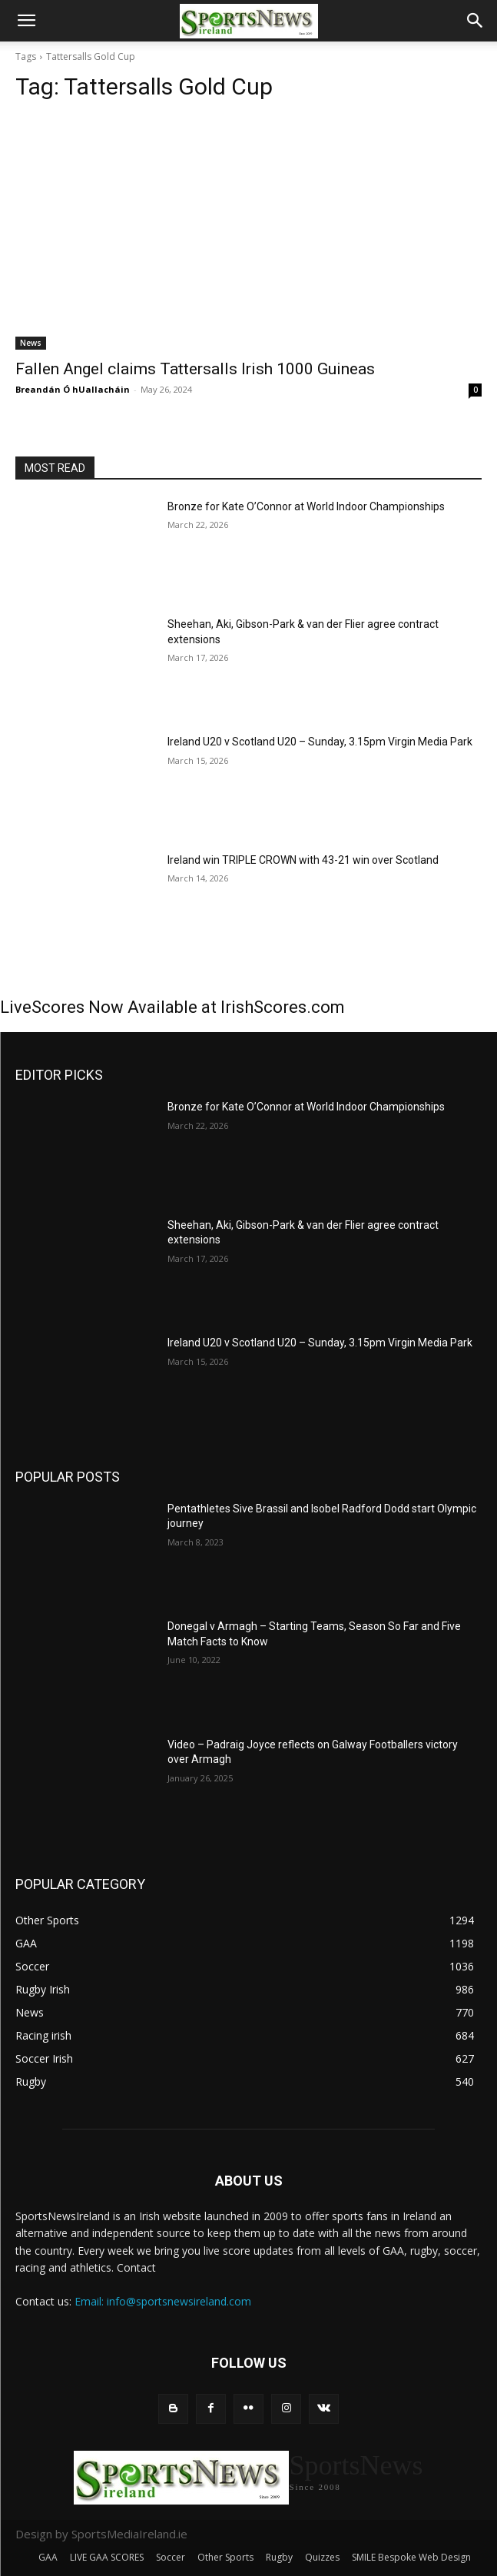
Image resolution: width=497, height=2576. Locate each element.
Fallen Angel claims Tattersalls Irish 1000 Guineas (195, 369)
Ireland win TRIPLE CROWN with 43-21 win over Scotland (303, 860)
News (30, 342)
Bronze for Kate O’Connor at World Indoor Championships (306, 506)
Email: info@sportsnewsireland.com (163, 2301)
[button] (26, 20)
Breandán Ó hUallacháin (72, 389)
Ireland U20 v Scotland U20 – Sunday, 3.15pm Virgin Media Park (319, 741)
